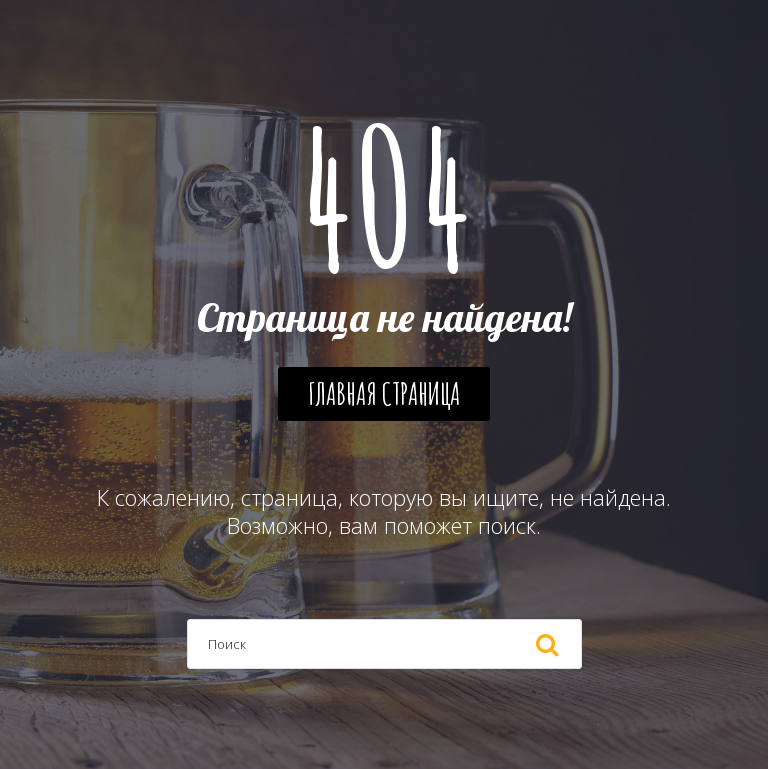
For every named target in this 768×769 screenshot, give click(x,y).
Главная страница (384, 393)
